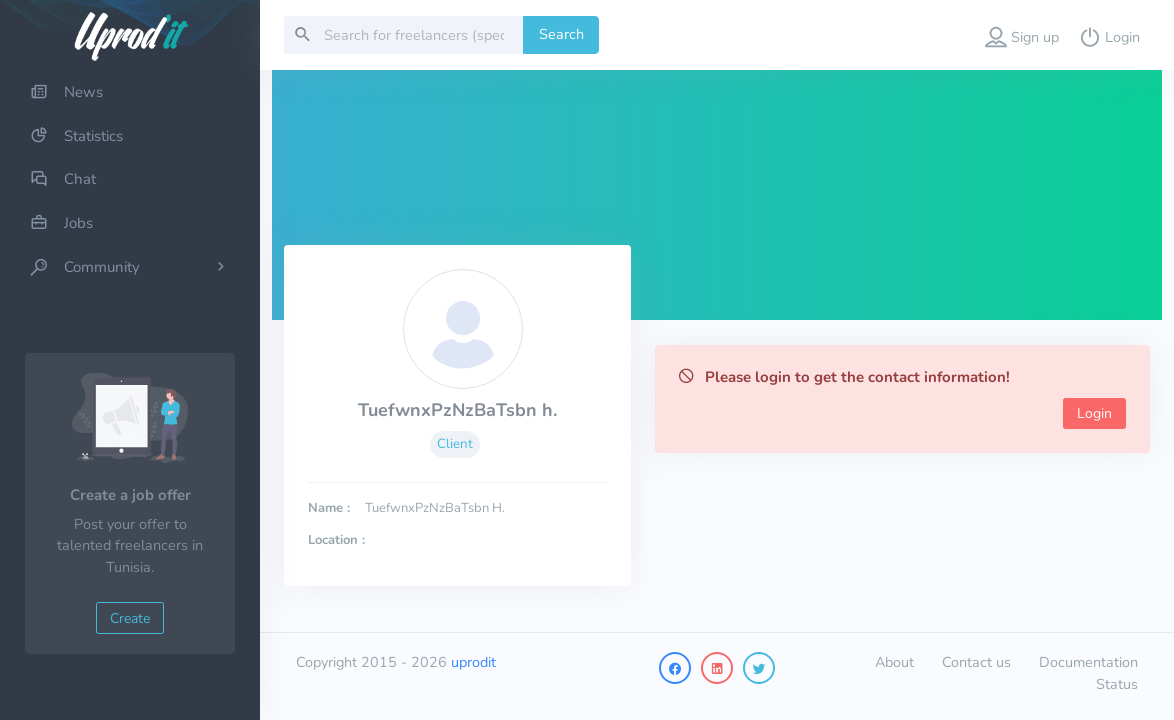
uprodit (473, 662)
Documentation (1088, 662)
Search (561, 34)
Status (1117, 684)
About (894, 662)
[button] (1022, 35)
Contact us (976, 662)
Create (130, 618)
